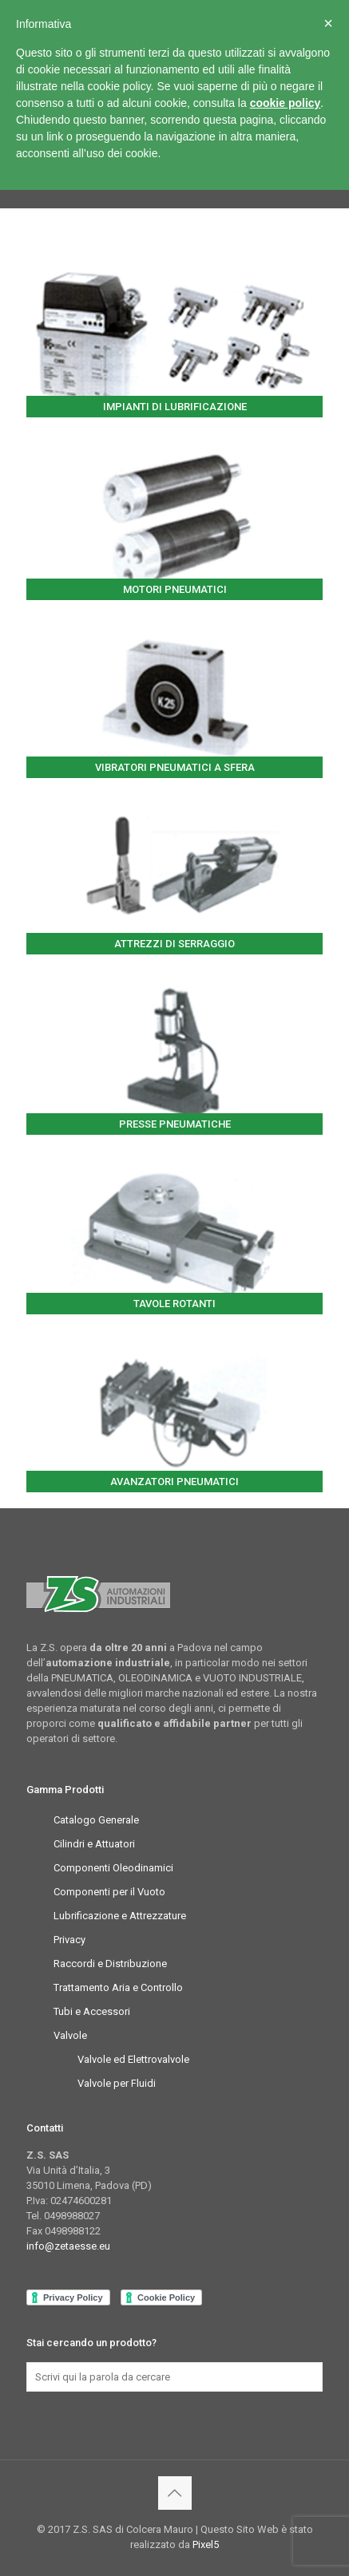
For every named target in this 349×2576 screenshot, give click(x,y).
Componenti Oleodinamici (113, 1868)
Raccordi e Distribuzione (110, 1964)
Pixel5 (205, 2544)
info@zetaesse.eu (68, 2246)
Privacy (69, 1940)
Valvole (70, 2035)
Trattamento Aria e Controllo (118, 1987)
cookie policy (285, 103)
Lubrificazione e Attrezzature (120, 1916)
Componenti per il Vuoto (109, 1892)
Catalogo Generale (96, 1820)
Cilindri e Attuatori (94, 1844)
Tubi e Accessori (92, 2011)
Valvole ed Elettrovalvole (133, 2059)
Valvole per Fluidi (116, 2083)
